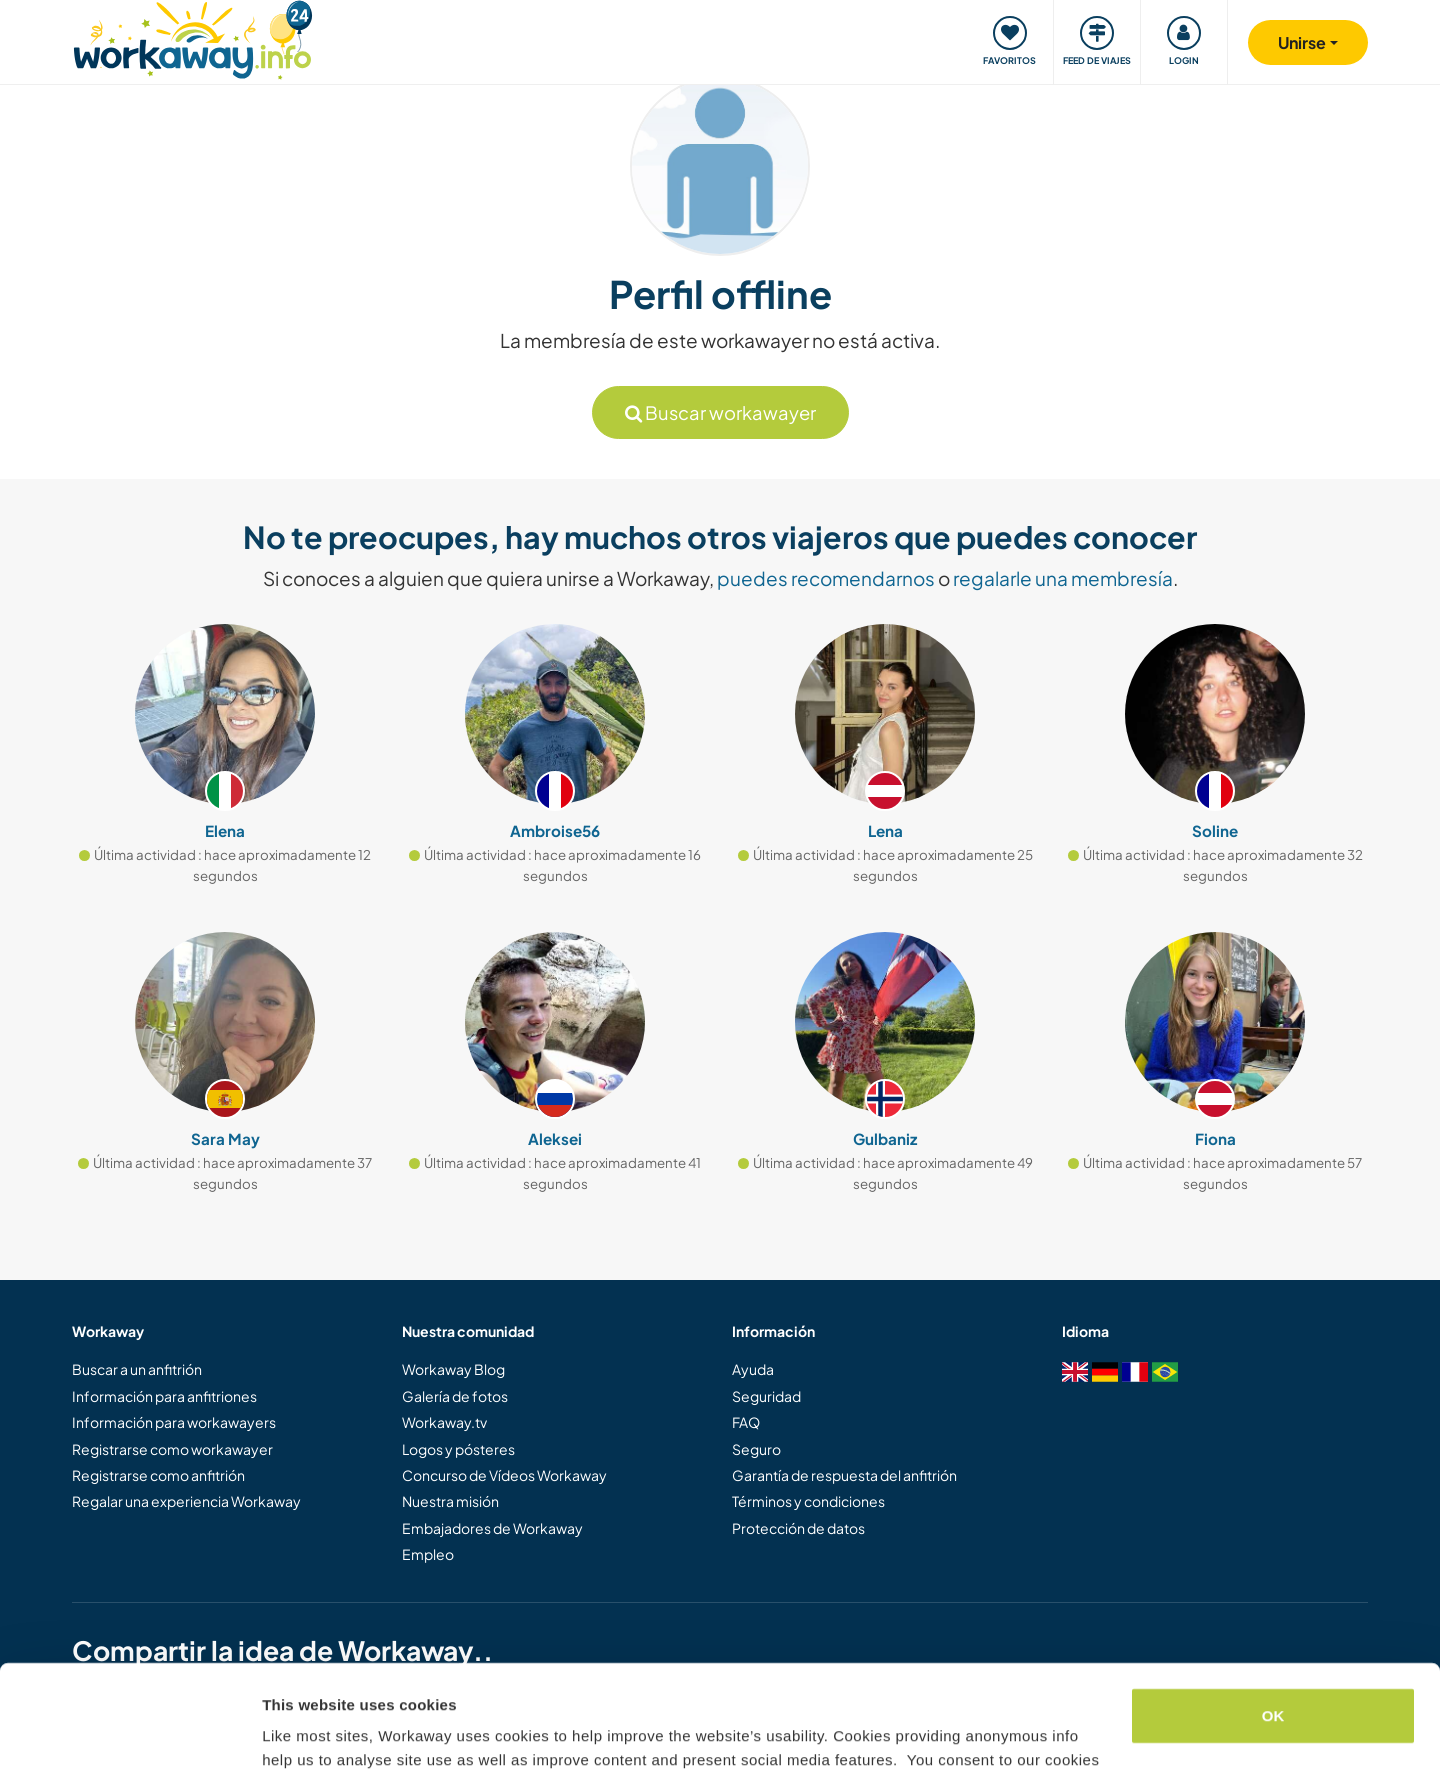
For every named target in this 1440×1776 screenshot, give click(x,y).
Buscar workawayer (720, 412)
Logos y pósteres (458, 1449)
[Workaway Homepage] (192, 37)
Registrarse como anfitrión (158, 1475)
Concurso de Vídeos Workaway (504, 1475)
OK (1273, 1613)
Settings (292, 1736)
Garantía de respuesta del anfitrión (844, 1475)
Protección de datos (798, 1528)
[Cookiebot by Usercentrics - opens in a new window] (129, 1737)
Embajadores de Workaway (492, 1528)
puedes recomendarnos (826, 578)
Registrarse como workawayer (172, 1449)
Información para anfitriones (164, 1396)
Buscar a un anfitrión (137, 1369)
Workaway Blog (453, 1369)
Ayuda (753, 1369)
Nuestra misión (450, 1501)
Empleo (428, 1554)
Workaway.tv (444, 1422)
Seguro (756, 1449)
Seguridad (766, 1396)
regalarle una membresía (1063, 578)
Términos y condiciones (808, 1501)
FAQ (746, 1422)
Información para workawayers (174, 1422)
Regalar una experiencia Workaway (186, 1501)
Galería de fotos (455, 1396)
